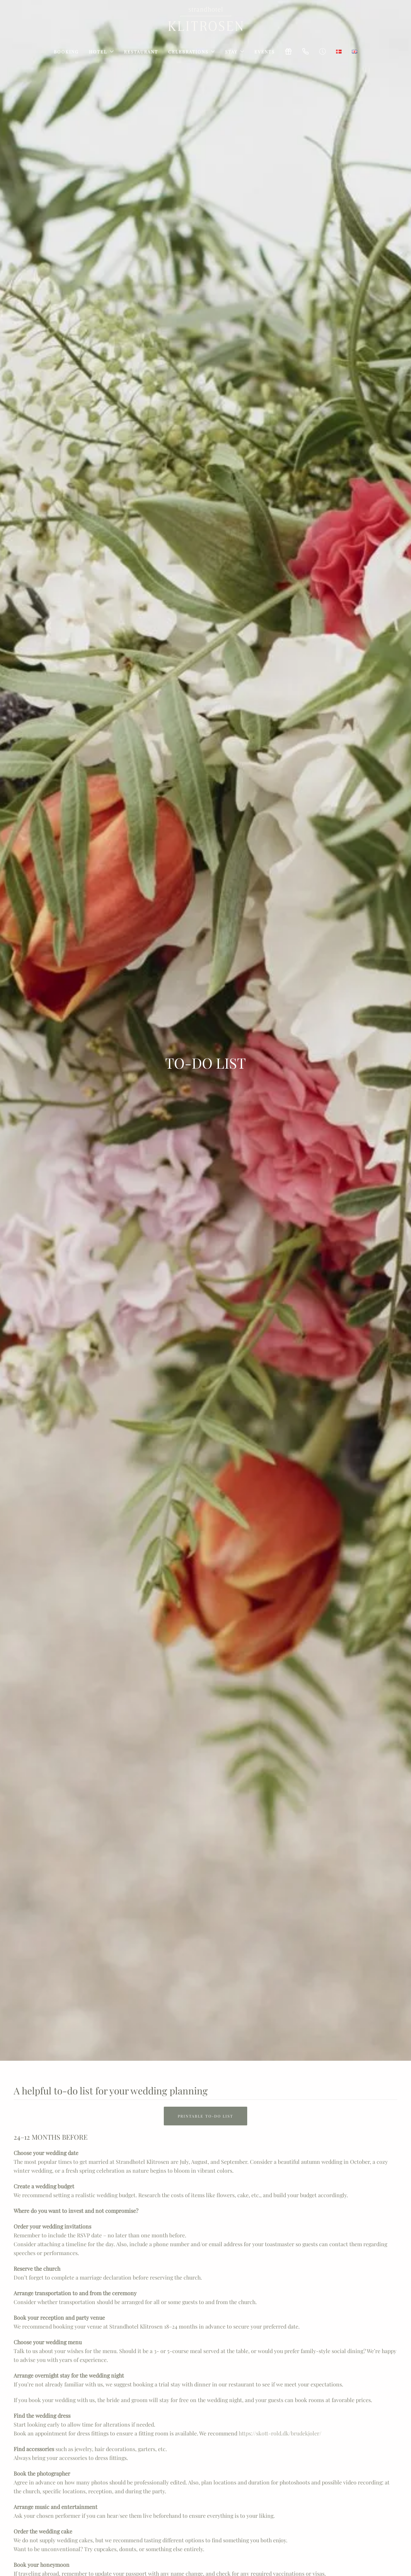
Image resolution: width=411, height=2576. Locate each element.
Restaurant (141, 51)
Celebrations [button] (191, 51)
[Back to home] (205, 19)
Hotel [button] (101, 51)
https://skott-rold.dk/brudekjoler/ (280, 2433)
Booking (66, 51)
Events (264, 51)
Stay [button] (234, 51)
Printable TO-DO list (205, 2116)
